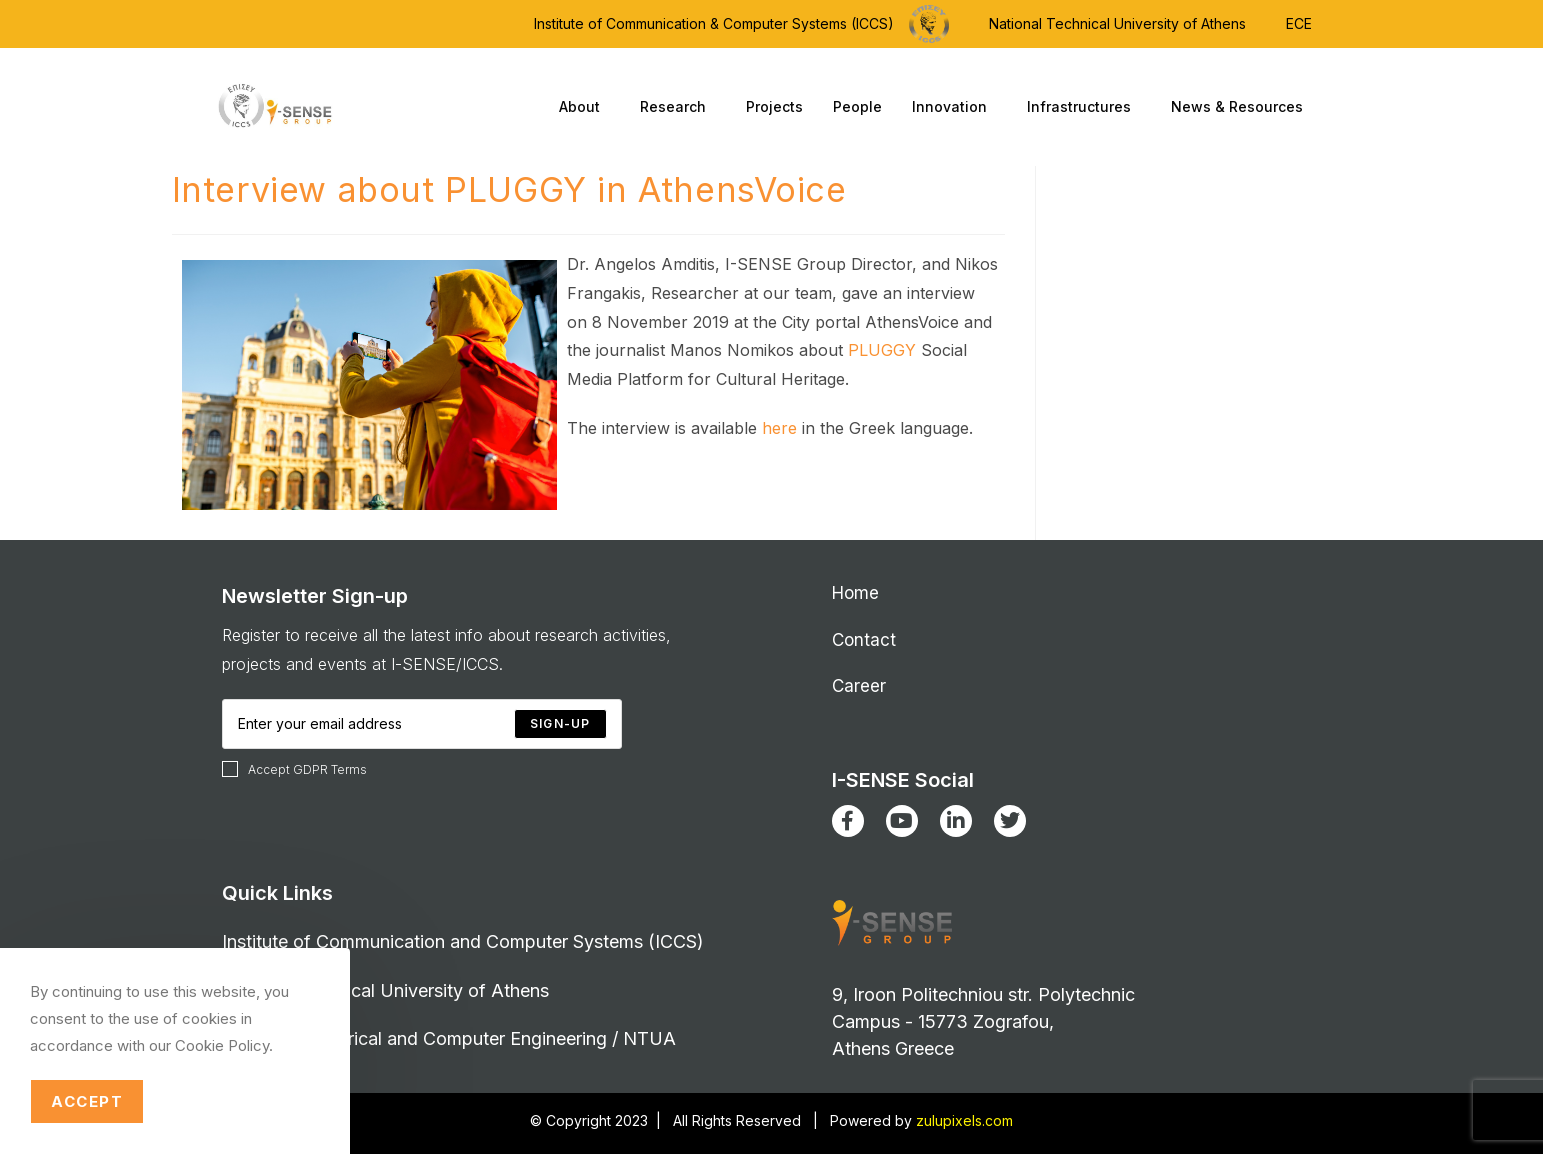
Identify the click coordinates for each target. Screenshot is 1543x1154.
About (584, 107)
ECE (1299, 23)
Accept (87, 1101)
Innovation (954, 107)
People (857, 106)
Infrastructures (1084, 107)
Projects (774, 106)
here (779, 428)
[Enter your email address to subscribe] (422, 724)
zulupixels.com (964, 1120)
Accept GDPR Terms (294, 769)
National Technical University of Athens (1117, 23)
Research (678, 107)
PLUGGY (882, 350)
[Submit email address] (560, 724)
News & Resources (1242, 107)
